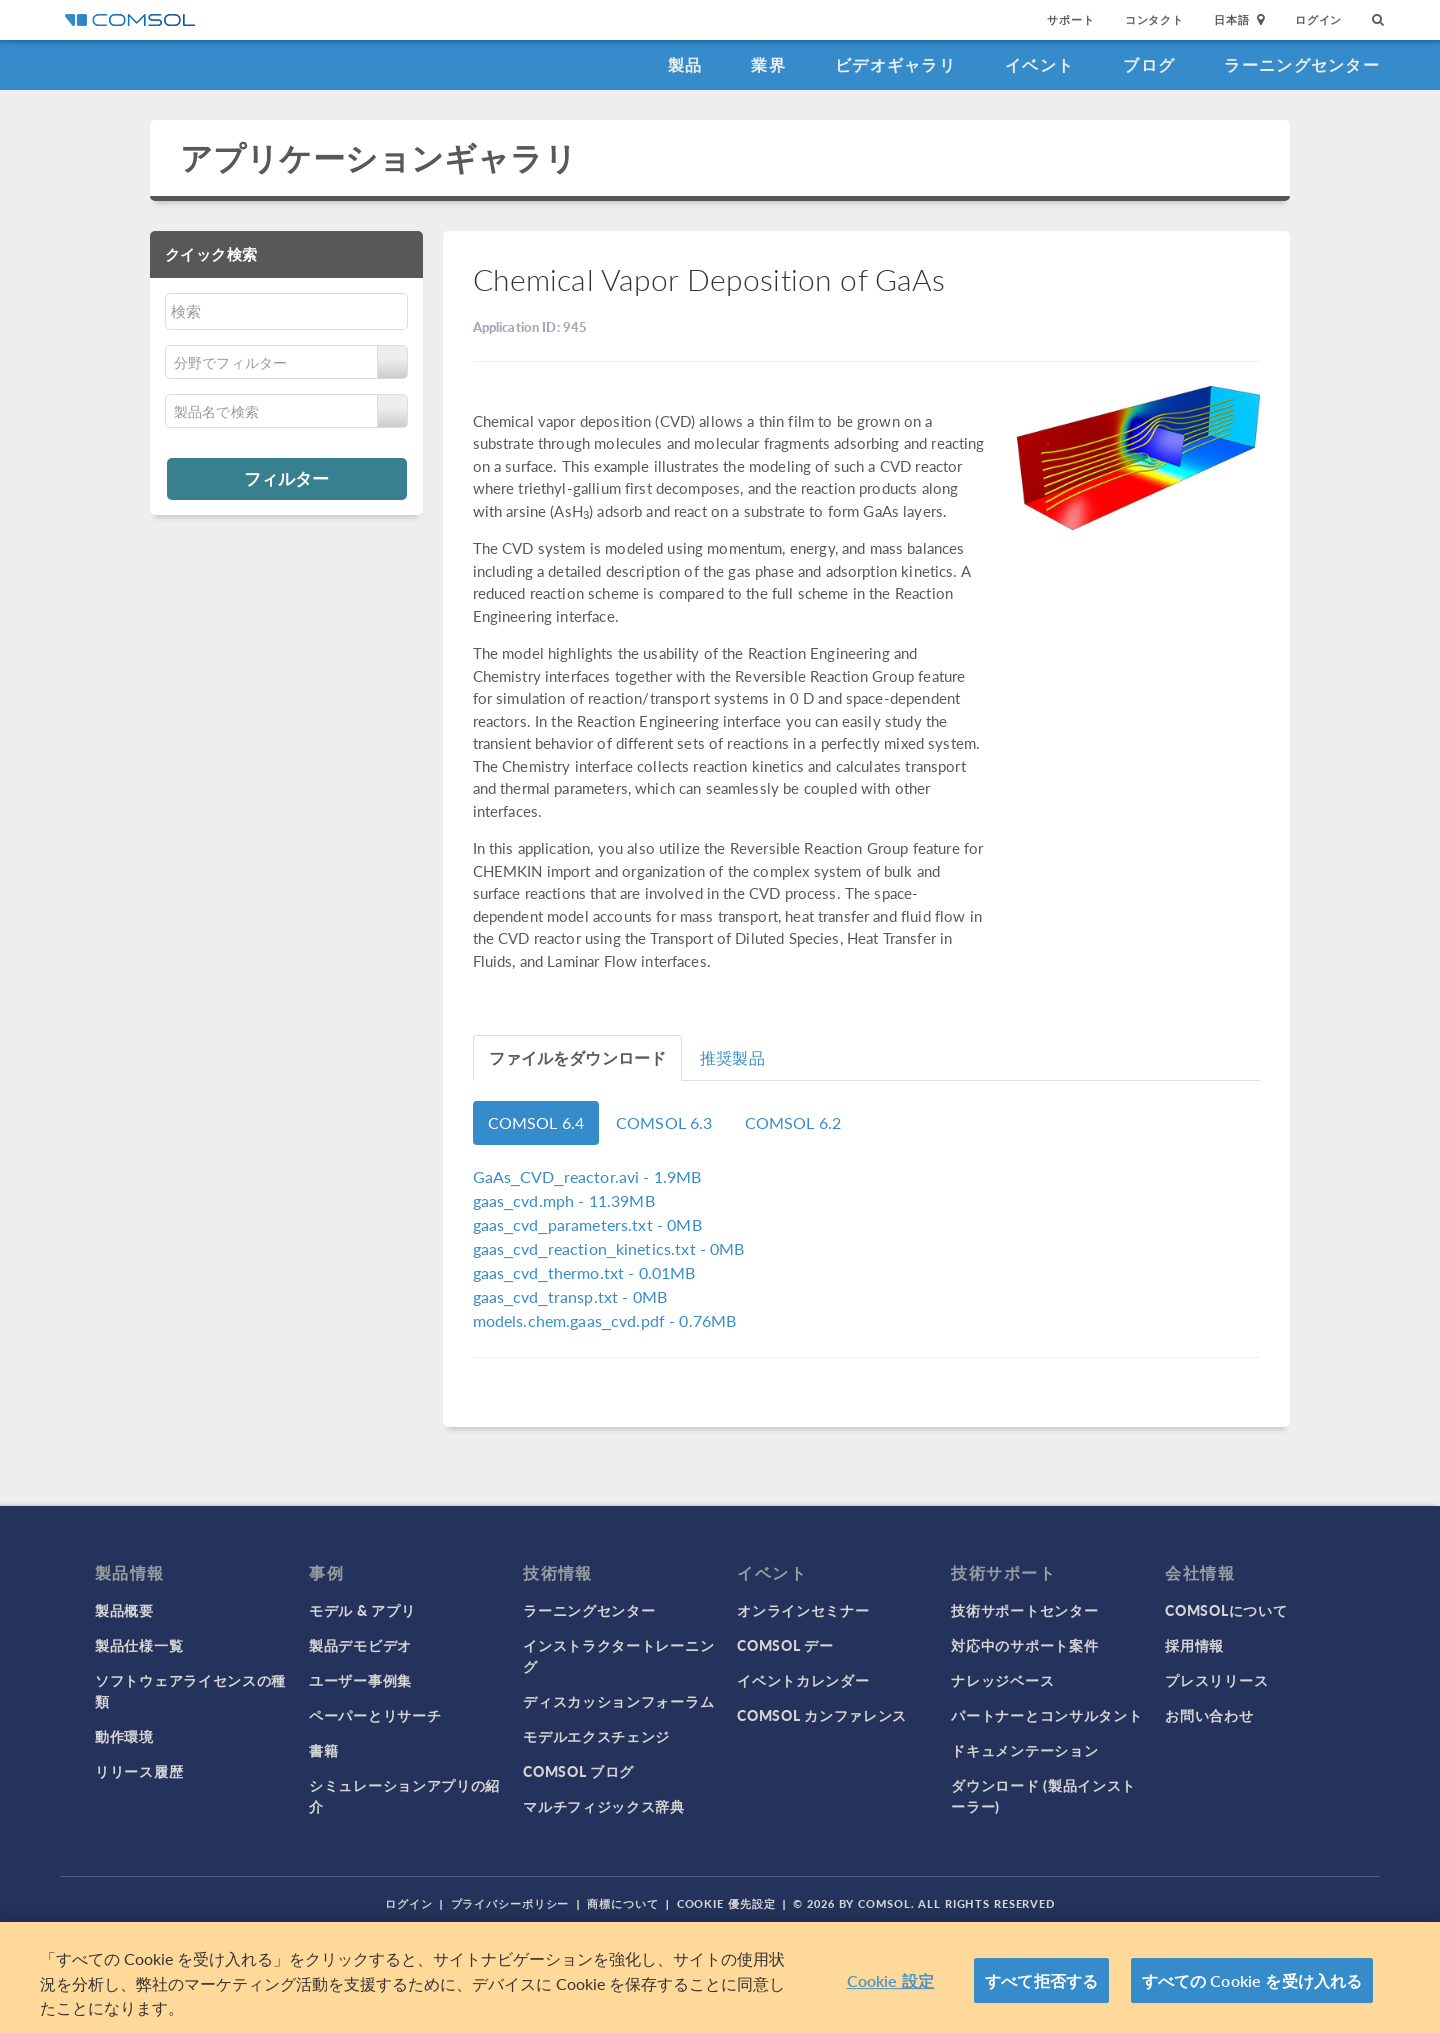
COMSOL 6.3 (664, 1122)
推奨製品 (732, 1057)
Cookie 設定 (890, 1980)
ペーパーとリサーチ (375, 1715)
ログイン (1318, 19)
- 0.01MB (584, 1272)
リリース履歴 (139, 1771)
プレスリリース (1216, 1680)
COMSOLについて (1226, 1610)
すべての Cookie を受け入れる (1252, 1980)
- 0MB (587, 1224)
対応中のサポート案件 (1024, 1645)
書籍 (323, 1750)
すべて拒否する (1041, 1980)
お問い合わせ (1209, 1715)
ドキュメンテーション (1024, 1750)
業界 (768, 64)
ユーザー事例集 (360, 1680)
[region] (720, 1977)
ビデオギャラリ (895, 64)
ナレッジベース (1002, 1680)
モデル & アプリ (362, 1610)
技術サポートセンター (1024, 1610)
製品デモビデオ (360, 1645)
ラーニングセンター (1302, 64)
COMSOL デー (785, 1645)
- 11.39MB (564, 1200)
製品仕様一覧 (139, 1645)
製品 (685, 64)
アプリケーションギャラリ (378, 157)
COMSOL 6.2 (793, 1122)
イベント (1039, 64)
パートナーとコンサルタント (1046, 1715)
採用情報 (1194, 1645)
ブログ (1149, 64)
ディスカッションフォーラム (618, 1701)
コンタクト (1154, 19)
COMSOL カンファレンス (822, 1715)
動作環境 (124, 1736)
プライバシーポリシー (510, 1903)
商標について (622, 1903)
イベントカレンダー (803, 1680)
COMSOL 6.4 (536, 1122)
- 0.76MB (605, 1320)
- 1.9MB (587, 1176)
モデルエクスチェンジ (596, 1736)
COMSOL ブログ (578, 1771)
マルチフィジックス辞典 (604, 1806)
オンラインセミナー (803, 1610)
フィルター (286, 478)
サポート (1070, 19)
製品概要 (124, 1610)
